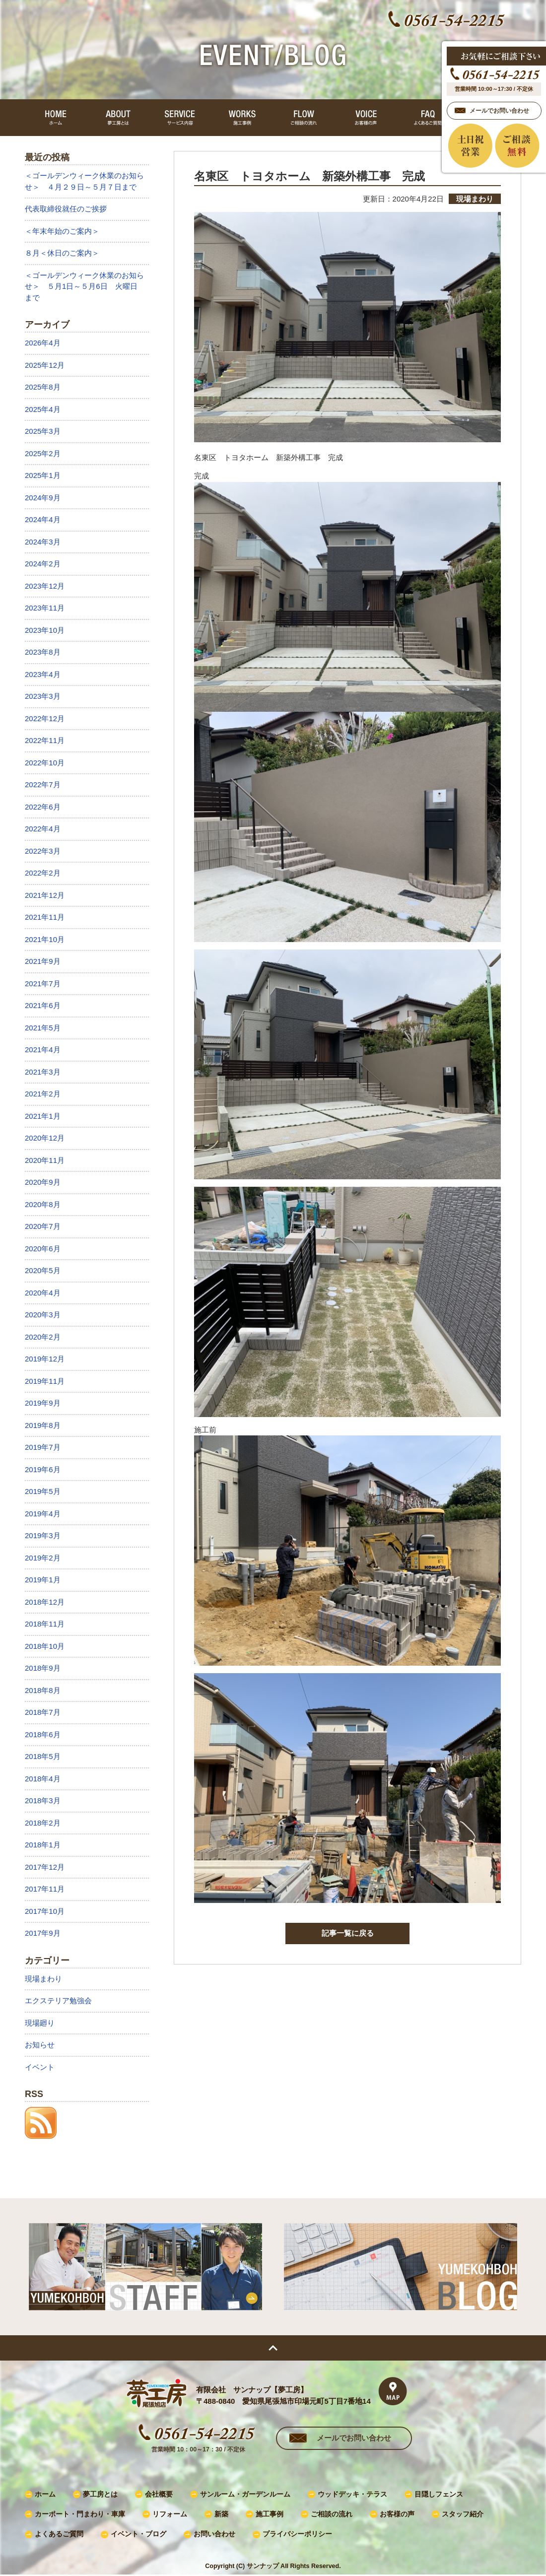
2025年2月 (43, 453)
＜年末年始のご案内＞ (62, 231)
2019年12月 (45, 1359)
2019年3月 (43, 1535)
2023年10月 (45, 630)
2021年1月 (43, 1116)
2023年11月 (45, 608)
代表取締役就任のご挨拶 (66, 208)
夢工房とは (100, 2494)
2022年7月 (43, 784)
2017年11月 (45, 1889)
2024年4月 (43, 519)
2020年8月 (43, 1204)
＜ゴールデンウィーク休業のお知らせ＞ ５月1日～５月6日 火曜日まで (84, 286)
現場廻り (40, 2023)
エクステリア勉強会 (58, 2000)
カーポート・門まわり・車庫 (80, 2514)
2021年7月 (43, 983)
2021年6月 (43, 1005)
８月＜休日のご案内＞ (62, 253)
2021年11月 (45, 917)
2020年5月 (43, 1270)
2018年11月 (45, 1624)
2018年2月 (43, 1823)
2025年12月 (45, 365)
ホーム (45, 2494)
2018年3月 (43, 1800)
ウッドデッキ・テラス (352, 2494)
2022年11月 (45, 740)
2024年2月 (43, 563)
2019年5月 (43, 1491)
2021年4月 (43, 1049)
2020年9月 (43, 1182)
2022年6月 (43, 807)
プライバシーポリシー (297, 2534)
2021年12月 (45, 895)
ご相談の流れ (331, 2514)
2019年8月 (43, 1425)
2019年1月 (43, 1579)
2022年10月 (45, 762)
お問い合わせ (214, 2534)
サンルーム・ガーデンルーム (245, 2494)
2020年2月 (43, 1337)
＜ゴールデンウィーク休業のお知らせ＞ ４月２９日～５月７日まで (84, 181)
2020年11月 (45, 1160)
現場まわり (43, 1978)
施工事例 (269, 2514)
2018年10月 (45, 1646)
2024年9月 (43, 497)
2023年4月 (43, 674)
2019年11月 (45, 1381)
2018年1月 (43, 1844)
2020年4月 (43, 1292)
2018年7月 (43, 1712)
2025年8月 (43, 387)
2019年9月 (43, 1403)
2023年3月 (43, 696)
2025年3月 (43, 431)
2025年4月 (43, 409)
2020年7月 (43, 1226)
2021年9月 (43, 961)
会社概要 (159, 2494)
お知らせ (40, 2044)
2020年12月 (45, 1138)
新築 (221, 2514)
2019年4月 (43, 1513)
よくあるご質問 (59, 2534)
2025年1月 (43, 475)
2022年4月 (43, 828)
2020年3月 (43, 1314)
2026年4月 (43, 343)
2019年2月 (43, 1558)
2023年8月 (43, 652)
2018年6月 (43, 1734)
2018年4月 (43, 1778)
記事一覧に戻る (348, 1933)
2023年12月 (45, 586)
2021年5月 (43, 1027)
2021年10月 (45, 939)
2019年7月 (43, 1447)
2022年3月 (43, 851)
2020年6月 (43, 1248)
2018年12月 (45, 1602)
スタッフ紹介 (462, 2514)
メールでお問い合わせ (354, 2438)
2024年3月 (43, 542)
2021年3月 (43, 1072)
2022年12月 (45, 718)
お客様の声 (397, 2514)
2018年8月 (43, 1690)
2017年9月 (43, 1933)
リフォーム (169, 2514)
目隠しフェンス (438, 2494)
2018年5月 (43, 1756)
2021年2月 (43, 1093)
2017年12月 (45, 1867)
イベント (40, 2067)
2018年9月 (43, 1668)
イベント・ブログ (138, 2534)
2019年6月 (43, 1469)
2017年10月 (45, 1911)
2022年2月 (43, 873)
